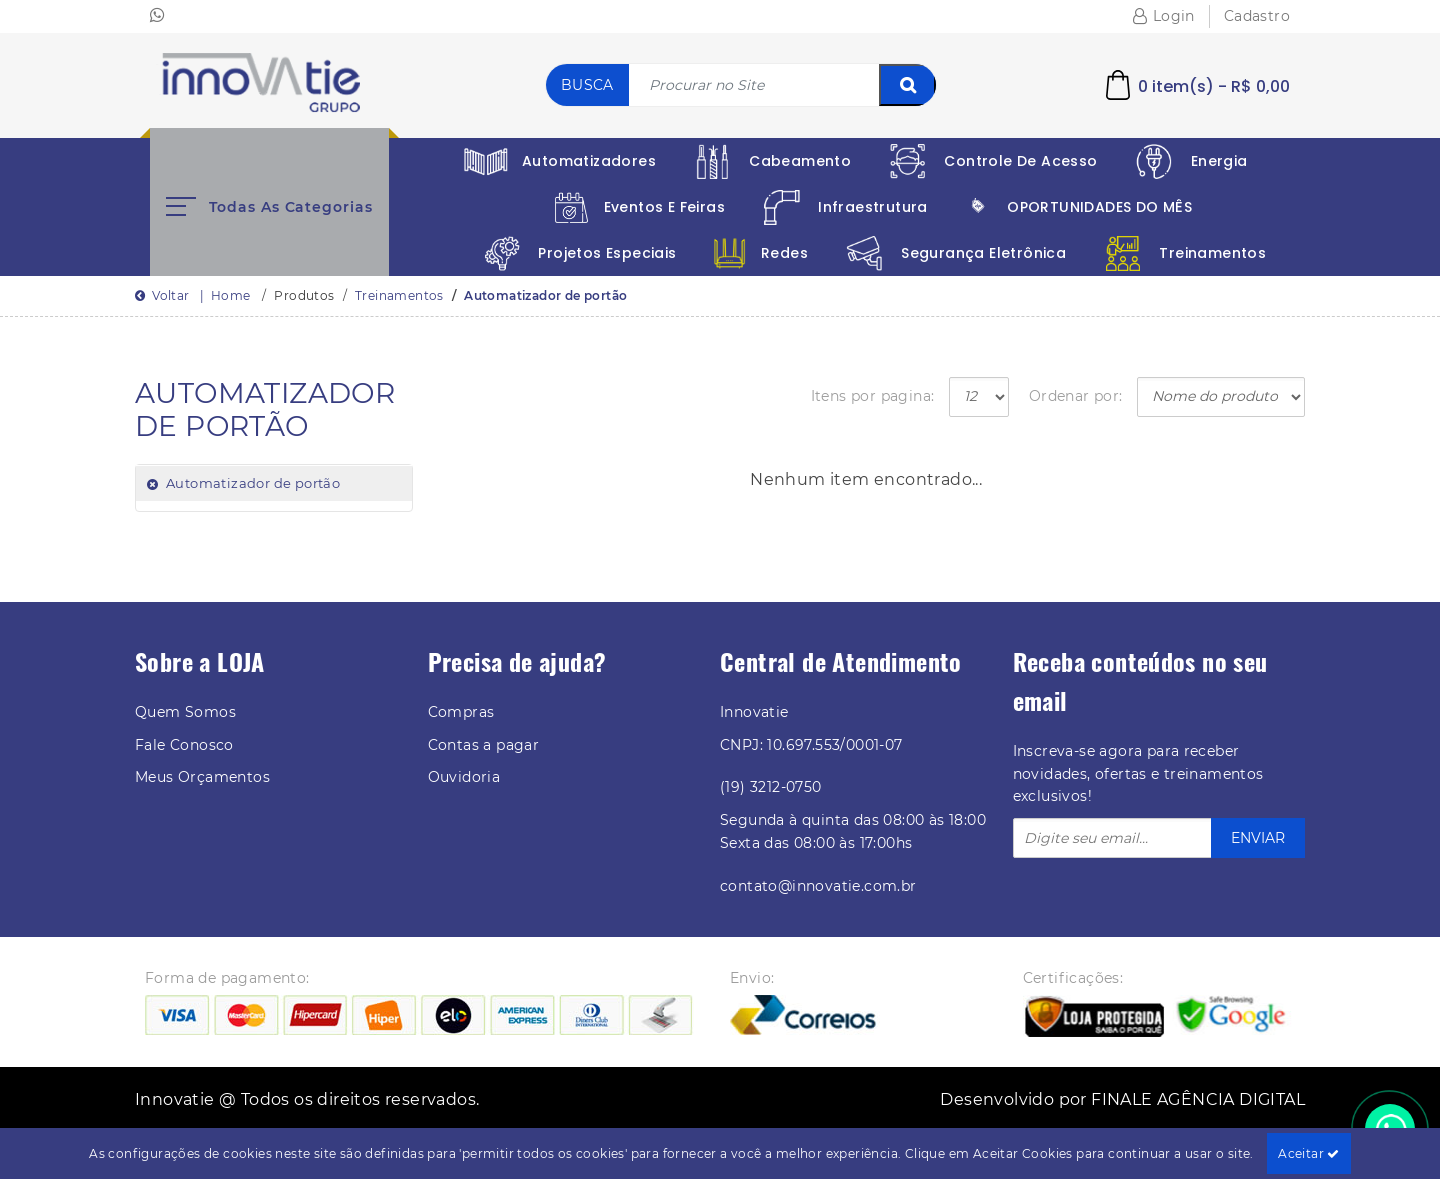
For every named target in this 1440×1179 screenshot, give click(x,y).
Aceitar (1309, 1153)
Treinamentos (399, 295)
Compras (461, 712)
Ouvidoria (464, 777)
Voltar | (173, 295)
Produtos (304, 295)
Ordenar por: (1076, 396)
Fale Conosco (184, 745)
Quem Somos (185, 712)
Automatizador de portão (545, 295)
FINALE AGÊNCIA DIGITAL (1198, 1099)
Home (231, 295)
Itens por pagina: (873, 396)
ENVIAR (1258, 838)
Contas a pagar (484, 745)
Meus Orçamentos (202, 777)
